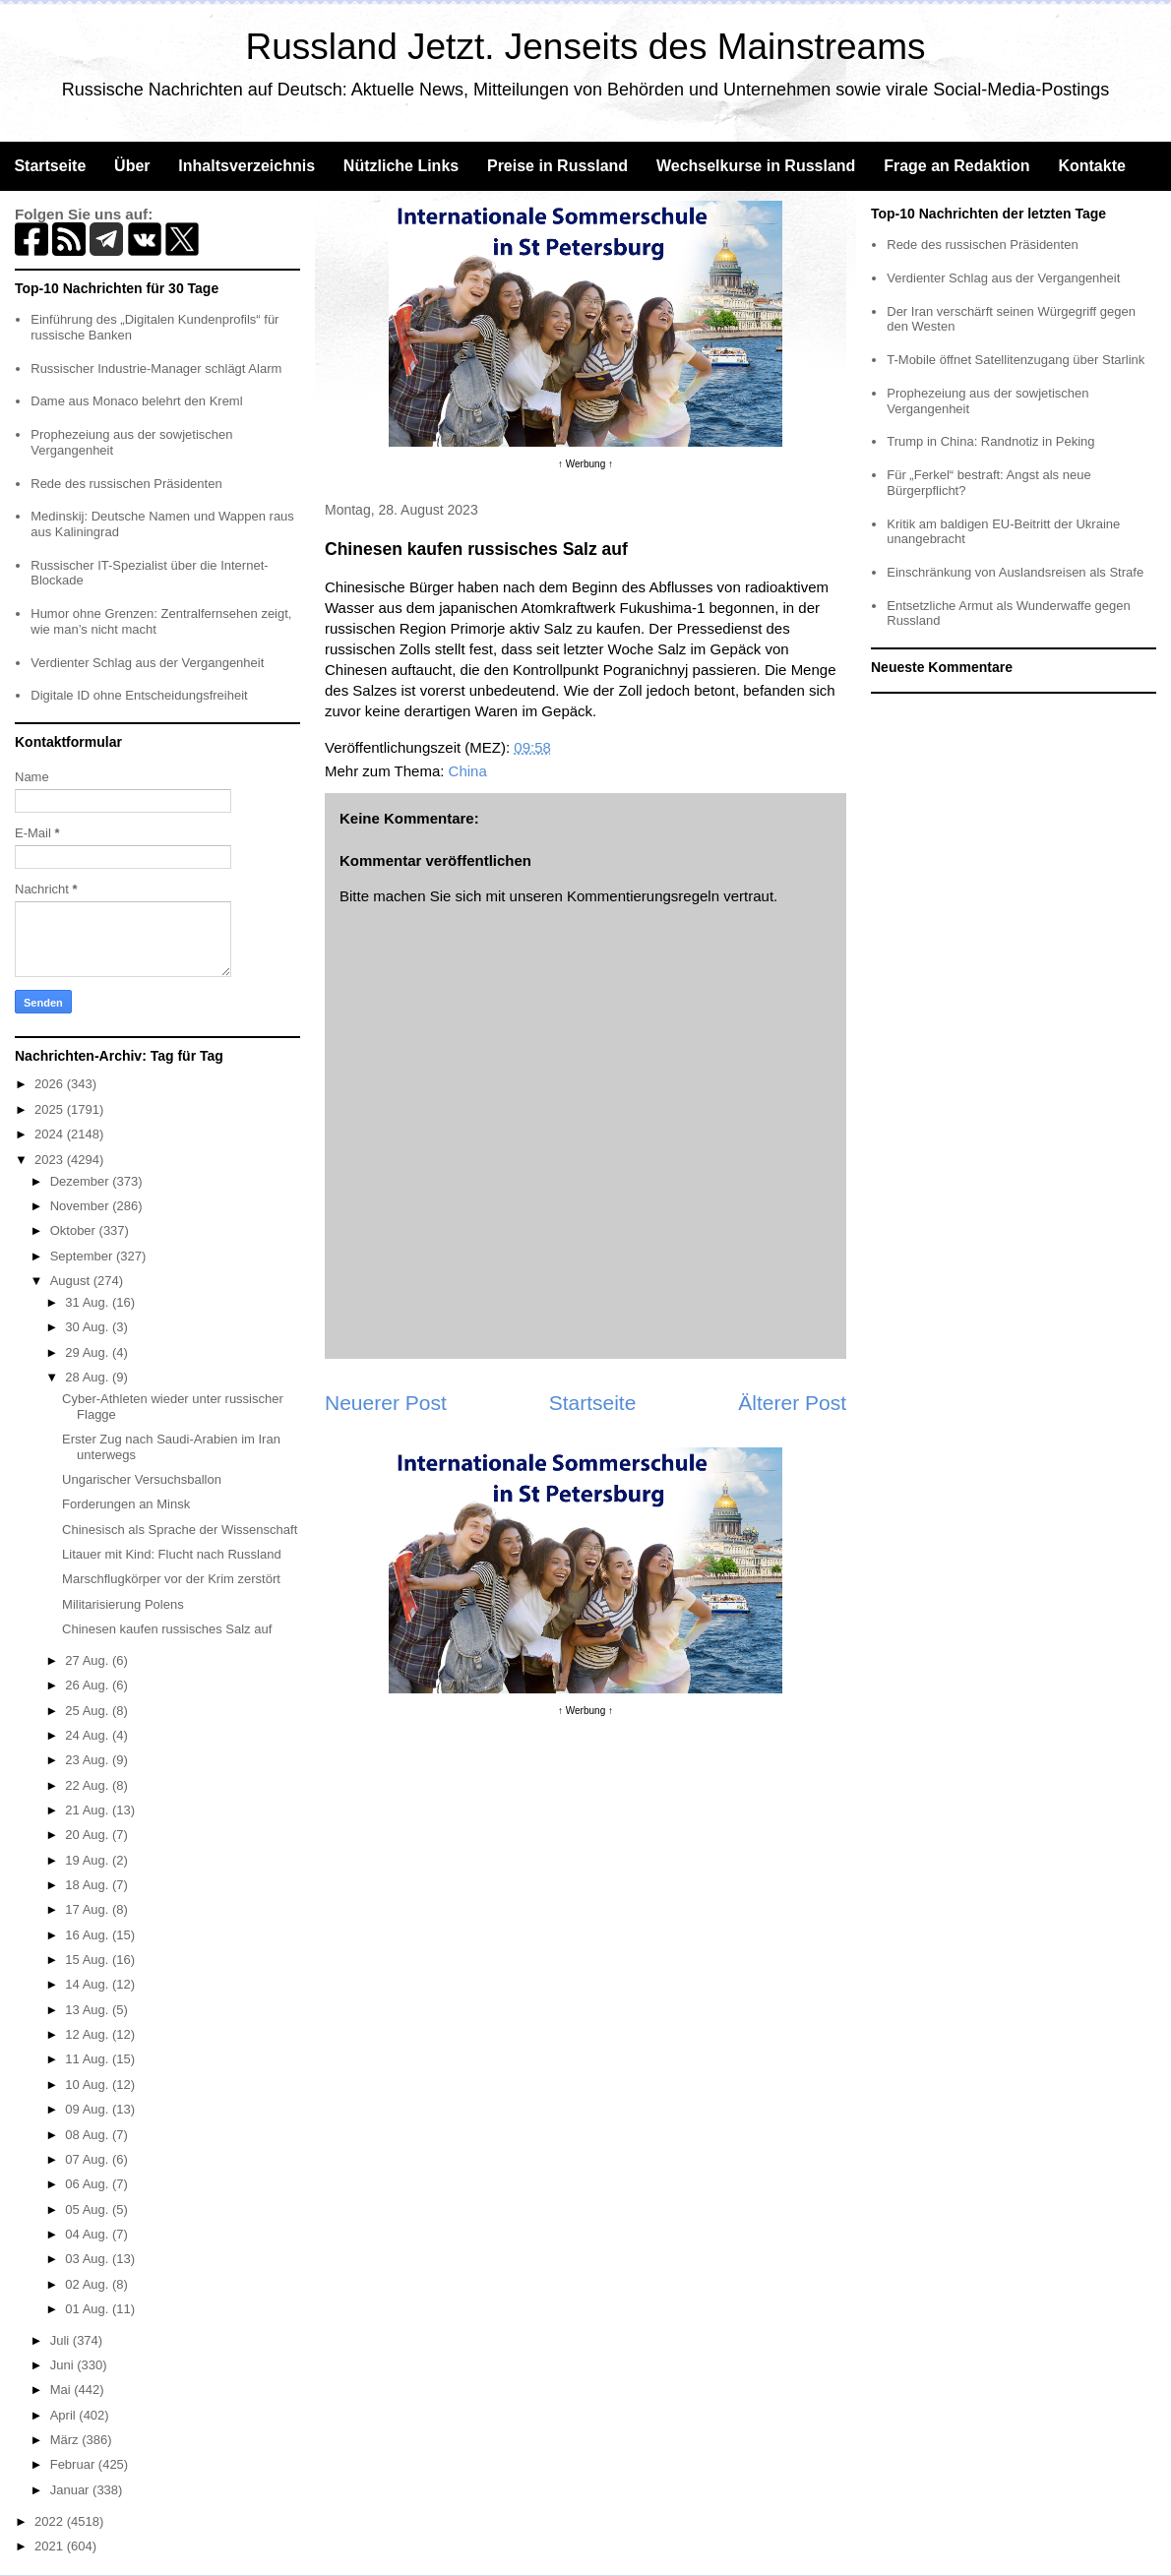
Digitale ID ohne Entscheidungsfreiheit (139, 695)
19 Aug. (88, 1860)
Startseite (50, 165)
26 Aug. (88, 1685)
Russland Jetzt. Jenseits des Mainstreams (586, 47)
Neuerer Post (386, 1402)
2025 (50, 1109)
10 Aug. (88, 2084)
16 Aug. (88, 1935)
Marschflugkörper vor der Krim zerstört (171, 1578)
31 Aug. (88, 1302)
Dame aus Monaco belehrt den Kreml (136, 401)
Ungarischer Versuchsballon (141, 1479)
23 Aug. (88, 1759)
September (83, 1256)
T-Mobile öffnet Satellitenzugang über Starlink (1015, 359)
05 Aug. (88, 2209)
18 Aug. (88, 1884)
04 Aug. (88, 2234)
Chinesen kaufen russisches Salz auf (167, 1629)
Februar (74, 2464)
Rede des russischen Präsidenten (126, 483)
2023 (50, 1159)
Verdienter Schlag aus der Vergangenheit (147, 662)
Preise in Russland (557, 165)
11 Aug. (88, 2059)
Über (132, 165)
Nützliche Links (401, 165)
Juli (61, 2340)
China (468, 771)
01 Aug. (88, 2308)
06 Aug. (88, 2184)
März (66, 2439)
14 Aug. (88, 1984)
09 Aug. (88, 2109)
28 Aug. (88, 1377)
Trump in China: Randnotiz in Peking (990, 441)
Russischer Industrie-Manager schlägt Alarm (156, 368)
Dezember (81, 1181)
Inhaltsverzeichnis (246, 165)
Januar (71, 2490)
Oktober (74, 1230)
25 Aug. (88, 1710)
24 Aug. (88, 1735)
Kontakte (1091, 165)
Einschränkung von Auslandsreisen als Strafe (1015, 572)
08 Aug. (88, 2134)
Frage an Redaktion (956, 165)
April (65, 2415)
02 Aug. (88, 2284)
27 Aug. (88, 1660)
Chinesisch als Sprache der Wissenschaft (179, 1529)
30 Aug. (88, 1326)
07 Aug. (88, 2159)
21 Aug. (88, 1810)
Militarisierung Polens (123, 1604)
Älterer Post (792, 1402)
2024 (50, 1134)
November (81, 1205)
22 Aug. (88, 1785)
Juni (63, 2365)
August (71, 1280)
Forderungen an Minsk (126, 1504)
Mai (62, 2389)
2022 (50, 2521)
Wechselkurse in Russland (755, 165)
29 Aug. (88, 1352)
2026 (50, 1083)
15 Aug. (88, 1959)
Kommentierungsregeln (643, 896)
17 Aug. (88, 1909)
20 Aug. (88, 1834)
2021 (50, 2546)
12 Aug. (88, 2034)
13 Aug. (88, 2009)
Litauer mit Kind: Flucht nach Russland (171, 1554)
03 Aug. (88, 2258)
